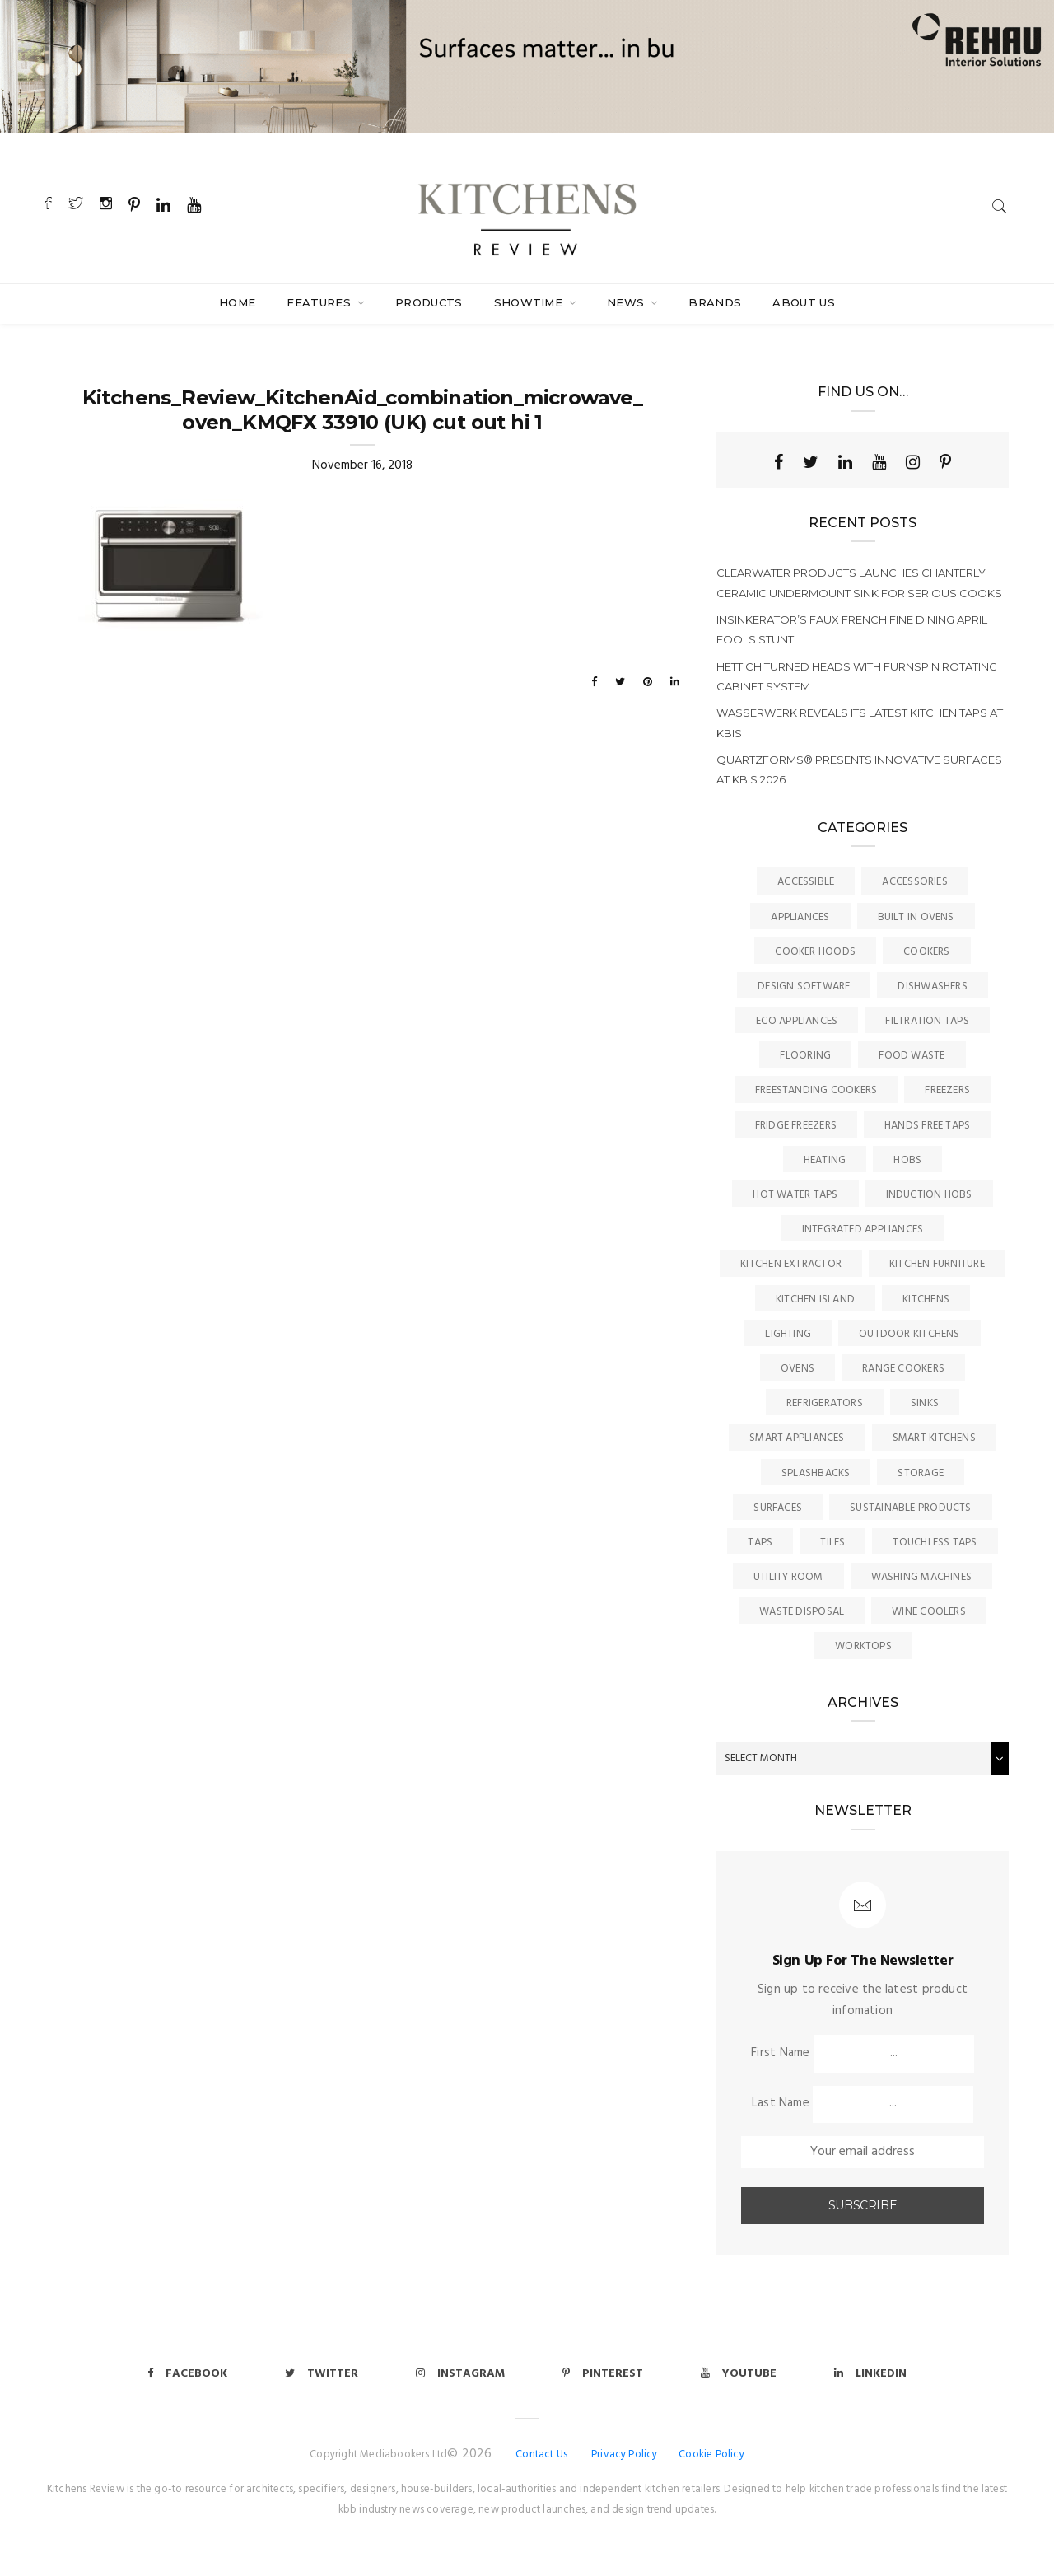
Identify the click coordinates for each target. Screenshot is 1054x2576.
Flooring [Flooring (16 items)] (805, 1055)
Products (429, 302)
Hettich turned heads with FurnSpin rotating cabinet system (856, 676)
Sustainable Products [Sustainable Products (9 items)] (911, 1508)
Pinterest (602, 2373)
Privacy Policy (624, 2454)
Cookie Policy (711, 2454)
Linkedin (870, 2373)
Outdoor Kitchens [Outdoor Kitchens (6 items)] (909, 1334)
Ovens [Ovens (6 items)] (797, 1368)
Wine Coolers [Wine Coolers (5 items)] (929, 1611)
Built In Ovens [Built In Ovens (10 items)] (916, 917)
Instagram (460, 2373)
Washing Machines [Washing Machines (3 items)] (921, 1577)
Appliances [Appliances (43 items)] (800, 917)
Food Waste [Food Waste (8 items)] (911, 1055)
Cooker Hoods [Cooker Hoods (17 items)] (815, 952)
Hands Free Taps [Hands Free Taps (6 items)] (927, 1125)
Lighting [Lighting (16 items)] (788, 1334)
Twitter (321, 2373)
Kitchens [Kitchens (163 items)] (925, 1299)
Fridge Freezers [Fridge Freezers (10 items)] (796, 1125)
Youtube (739, 2373)
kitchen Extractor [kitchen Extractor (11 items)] (791, 1264)
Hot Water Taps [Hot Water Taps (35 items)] (795, 1195)
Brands (714, 302)
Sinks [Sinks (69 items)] (925, 1403)
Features (320, 302)
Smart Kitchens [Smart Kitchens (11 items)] (934, 1438)
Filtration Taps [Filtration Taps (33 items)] (926, 1021)
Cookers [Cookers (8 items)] (926, 952)
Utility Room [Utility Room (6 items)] (788, 1577)
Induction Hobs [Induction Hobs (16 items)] (929, 1195)
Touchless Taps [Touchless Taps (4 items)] (935, 1542)
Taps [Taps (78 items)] (760, 1542)
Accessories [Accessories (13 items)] (914, 882)
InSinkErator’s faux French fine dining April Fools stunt (851, 629)
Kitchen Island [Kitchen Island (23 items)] (815, 1299)
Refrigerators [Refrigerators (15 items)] (824, 1403)
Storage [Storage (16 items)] (921, 1473)
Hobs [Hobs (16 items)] (907, 1160)
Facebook (187, 2373)
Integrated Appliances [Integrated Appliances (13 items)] (863, 1229)
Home (237, 302)
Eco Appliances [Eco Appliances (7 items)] (796, 1021)
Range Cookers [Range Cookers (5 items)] (903, 1368)
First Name (780, 2053)
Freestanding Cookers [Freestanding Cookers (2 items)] (816, 1090)
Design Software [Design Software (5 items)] (804, 986)
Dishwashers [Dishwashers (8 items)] (932, 986)
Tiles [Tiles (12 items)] (832, 1542)
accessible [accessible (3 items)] (805, 882)
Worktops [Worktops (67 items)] (863, 1646)
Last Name (780, 2103)
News (627, 302)
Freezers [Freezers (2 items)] (947, 1090)
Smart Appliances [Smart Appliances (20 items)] (797, 1438)
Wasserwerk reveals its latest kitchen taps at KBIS (859, 722)
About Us (803, 302)
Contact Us (541, 2454)
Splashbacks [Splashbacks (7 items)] (815, 1473)
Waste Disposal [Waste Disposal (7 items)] (801, 1611)
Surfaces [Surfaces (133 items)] (777, 1508)
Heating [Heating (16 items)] (825, 1160)
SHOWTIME (530, 302)
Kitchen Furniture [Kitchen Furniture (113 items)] (937, 1264)
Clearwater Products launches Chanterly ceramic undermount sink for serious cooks (859, 582)
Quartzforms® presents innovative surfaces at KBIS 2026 (859, 769)
